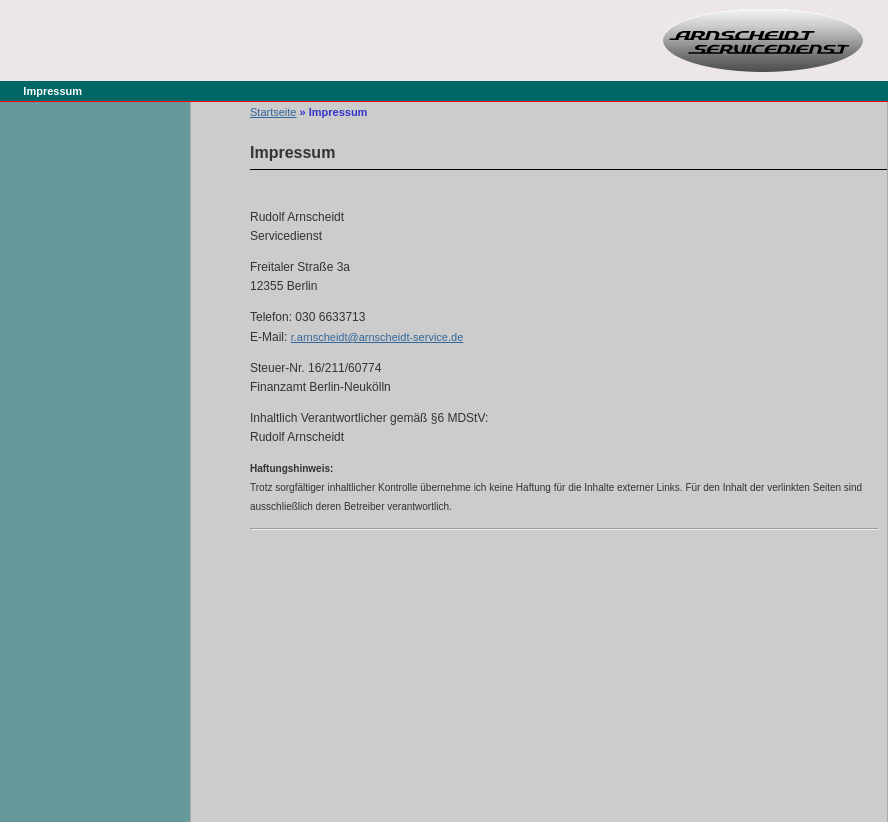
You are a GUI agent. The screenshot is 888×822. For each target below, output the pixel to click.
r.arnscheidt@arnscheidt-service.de (377, 337)
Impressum (52, 91)
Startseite (273, 112)
